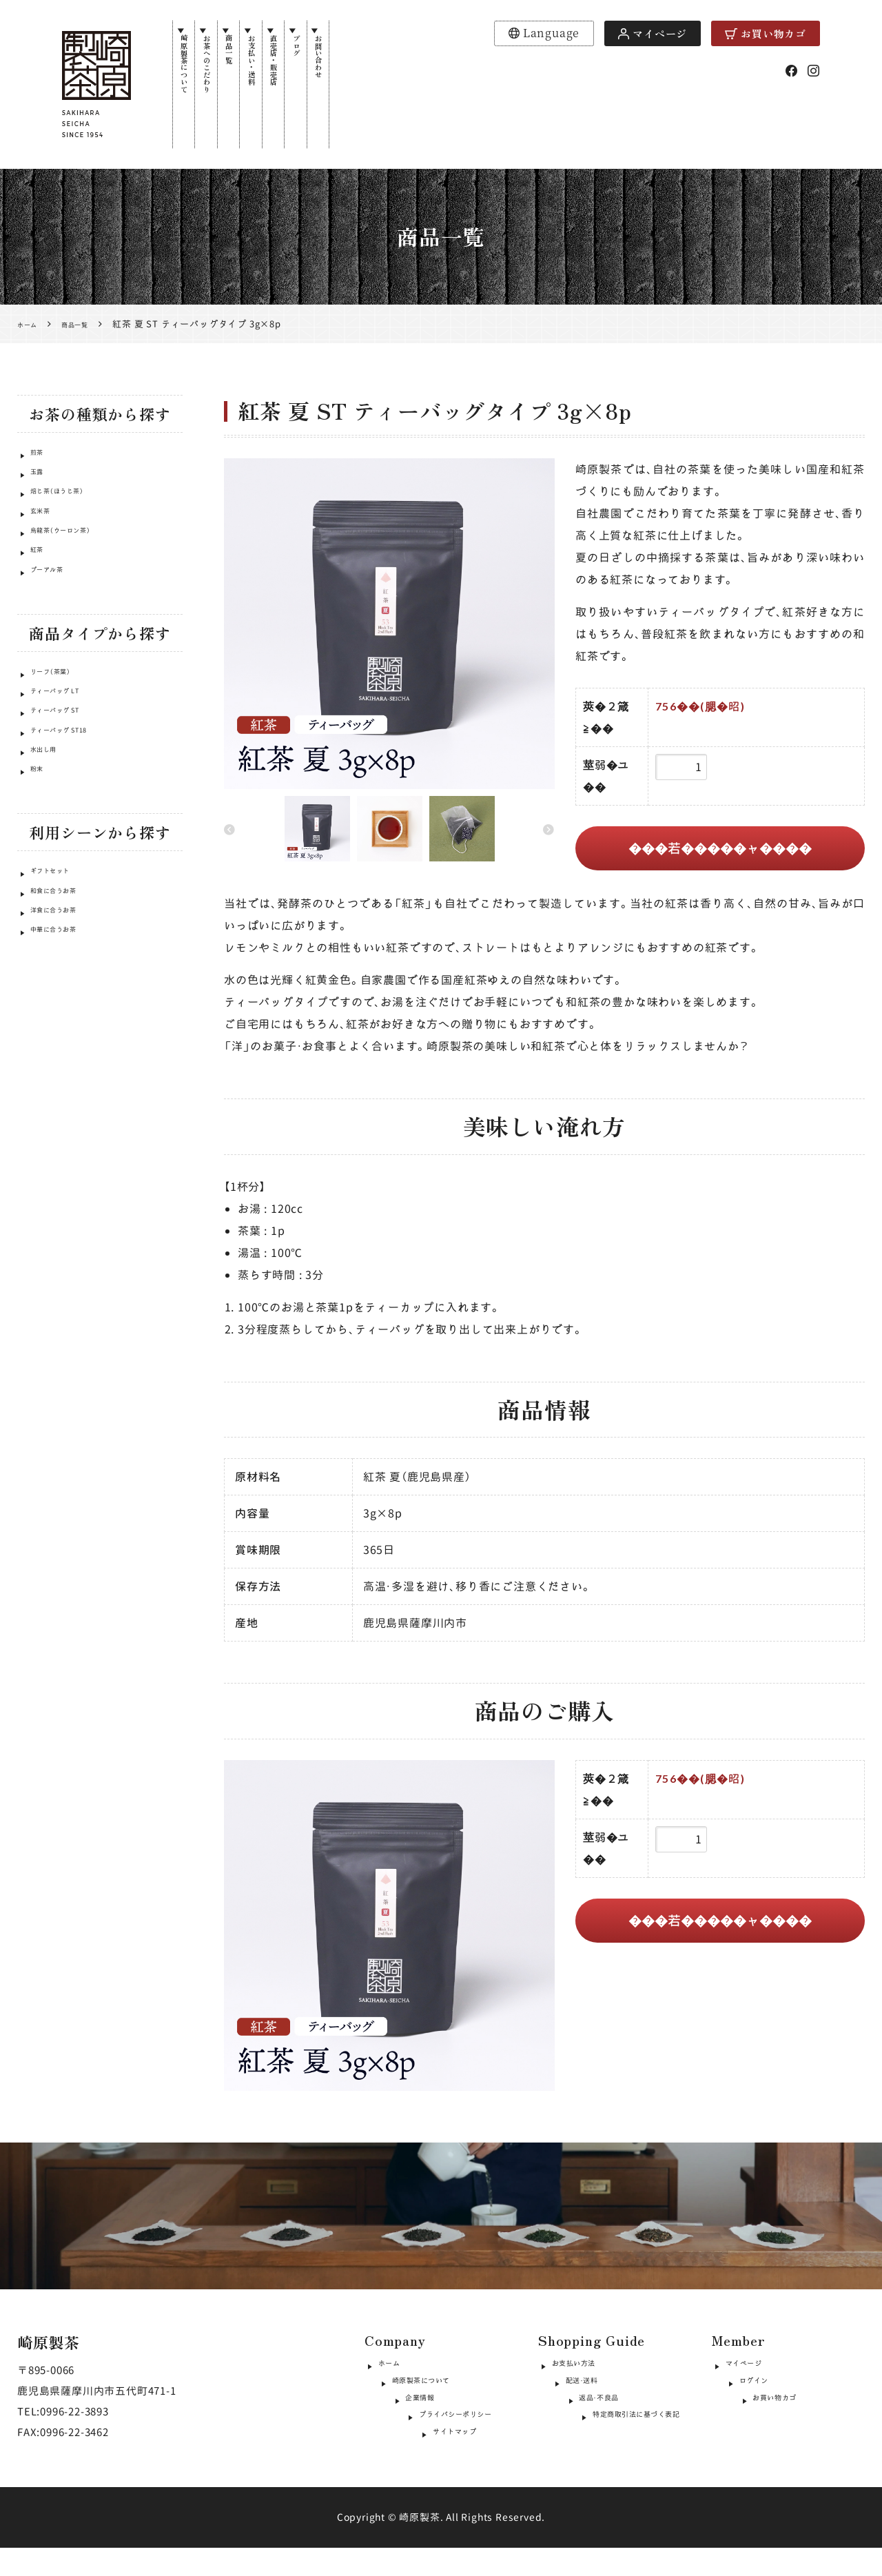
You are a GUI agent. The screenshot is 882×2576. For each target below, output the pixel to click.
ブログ (358, 59)
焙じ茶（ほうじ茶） (71, 508)
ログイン (747, 2391)
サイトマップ (411, 2463)
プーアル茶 (55, 613)
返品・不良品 (581, 2415)
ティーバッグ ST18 (74, 793)
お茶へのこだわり (223, 88)
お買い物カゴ (765, 33)
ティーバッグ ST (68, 767)
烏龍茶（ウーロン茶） (76, 560)
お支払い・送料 (291, 82)
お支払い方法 (584, 2367)
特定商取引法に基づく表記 (617, 2439)
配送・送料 (576, 2391)
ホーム (394, 2367)
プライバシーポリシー (432, 2439)
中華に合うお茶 (66, 1026)
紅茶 (40, 586)
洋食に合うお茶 (66, 1000)
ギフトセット (61, 947)
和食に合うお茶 (66, 974)
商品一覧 (257, 65)
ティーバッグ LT (68, 741)
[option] (389, 623)
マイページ (652, 33)
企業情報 (400, 2415)
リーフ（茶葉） (61, 715)
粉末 (40, 845)
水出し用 (50, 819)
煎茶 (40, 455)
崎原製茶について (189, 88)
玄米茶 (45, 534)
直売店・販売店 (324, 82)
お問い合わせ (392, 77)
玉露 (40, 482)
